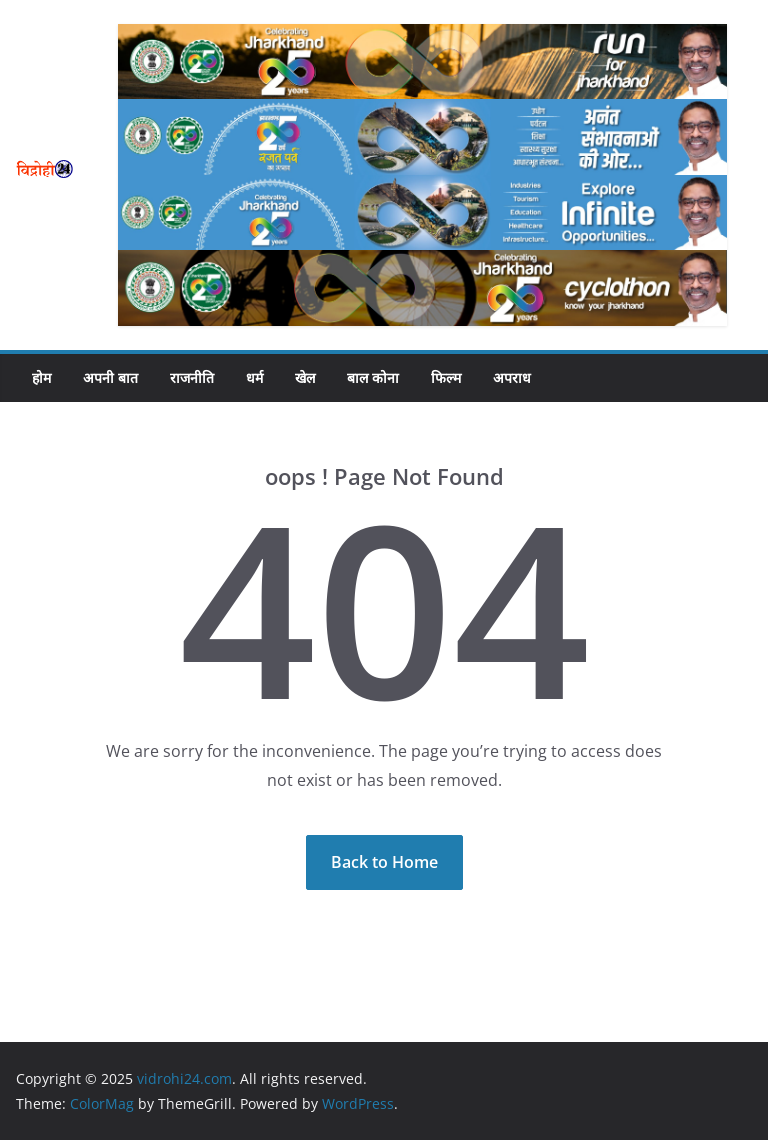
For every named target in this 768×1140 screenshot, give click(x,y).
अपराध (512, 377)
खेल (305, 377)
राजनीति (192, 377)
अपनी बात (110, 377)
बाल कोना (373, 377)
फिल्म (446, 377)
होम (41, 377)
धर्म (254, 377)
